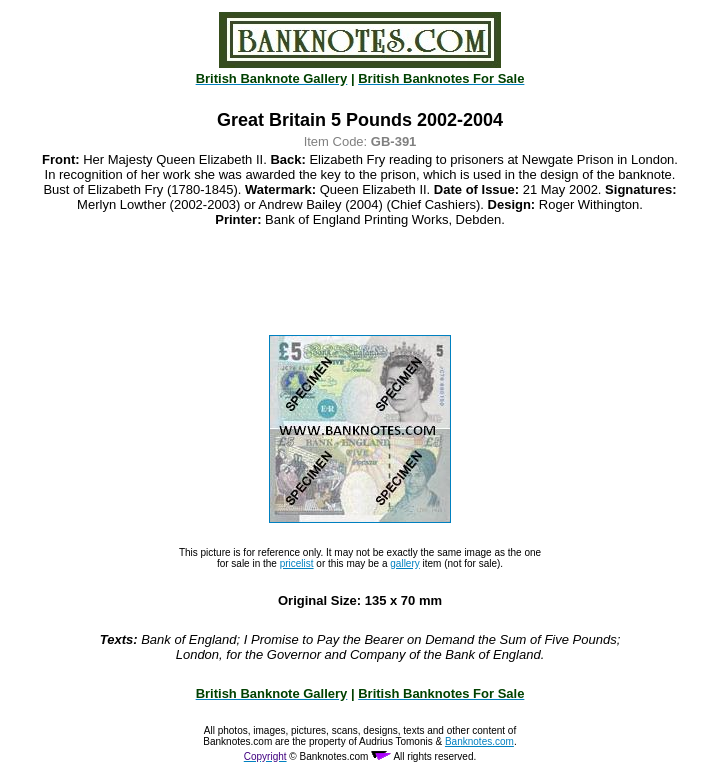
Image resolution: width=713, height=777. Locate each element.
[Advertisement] (360, 281)
